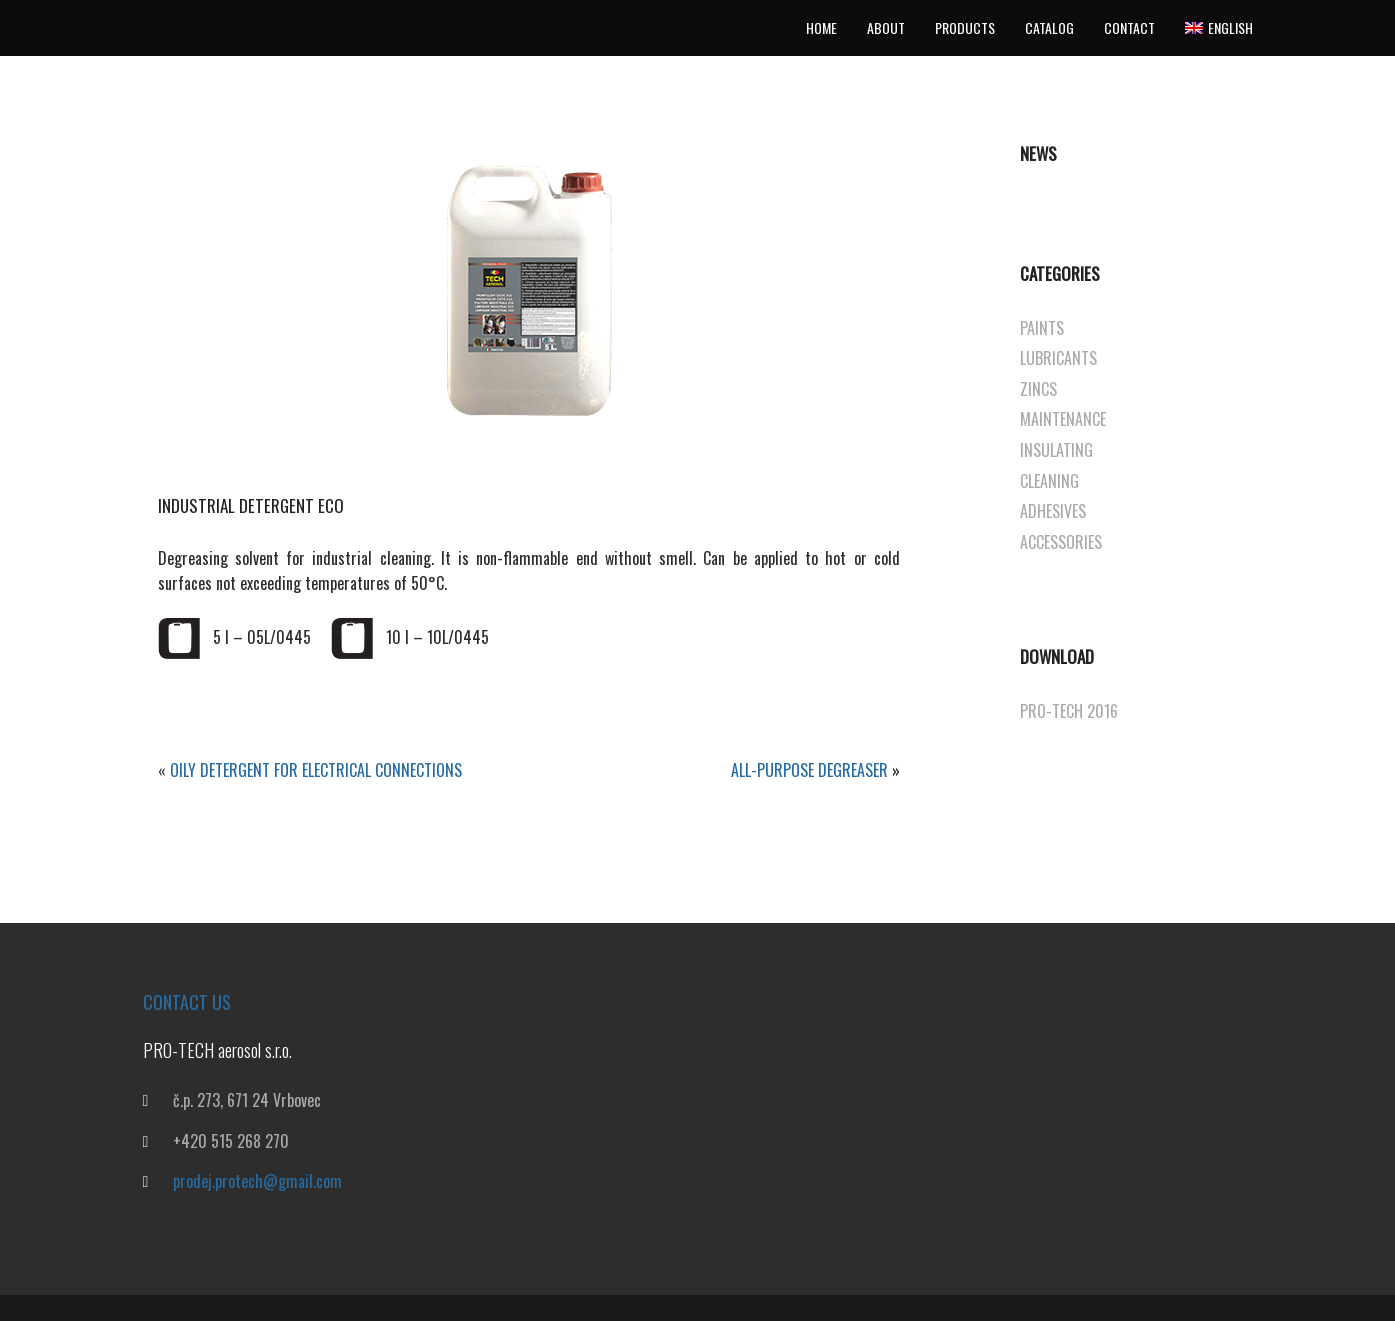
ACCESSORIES (1061, 542)
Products (965, 27)
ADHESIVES (1053, 511)
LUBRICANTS (1058, 358)
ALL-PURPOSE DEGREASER (809, 770)
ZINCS (1038, 389)
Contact (1129, 27)
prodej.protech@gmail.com (257, 1181)
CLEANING (1049, 481)
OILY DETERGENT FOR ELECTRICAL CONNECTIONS (316, 770)
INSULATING (1056, 450)
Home (821, 27)
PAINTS (1042, 328)
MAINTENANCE (1063, 419)
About (886, 27)
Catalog (1049, 27)
